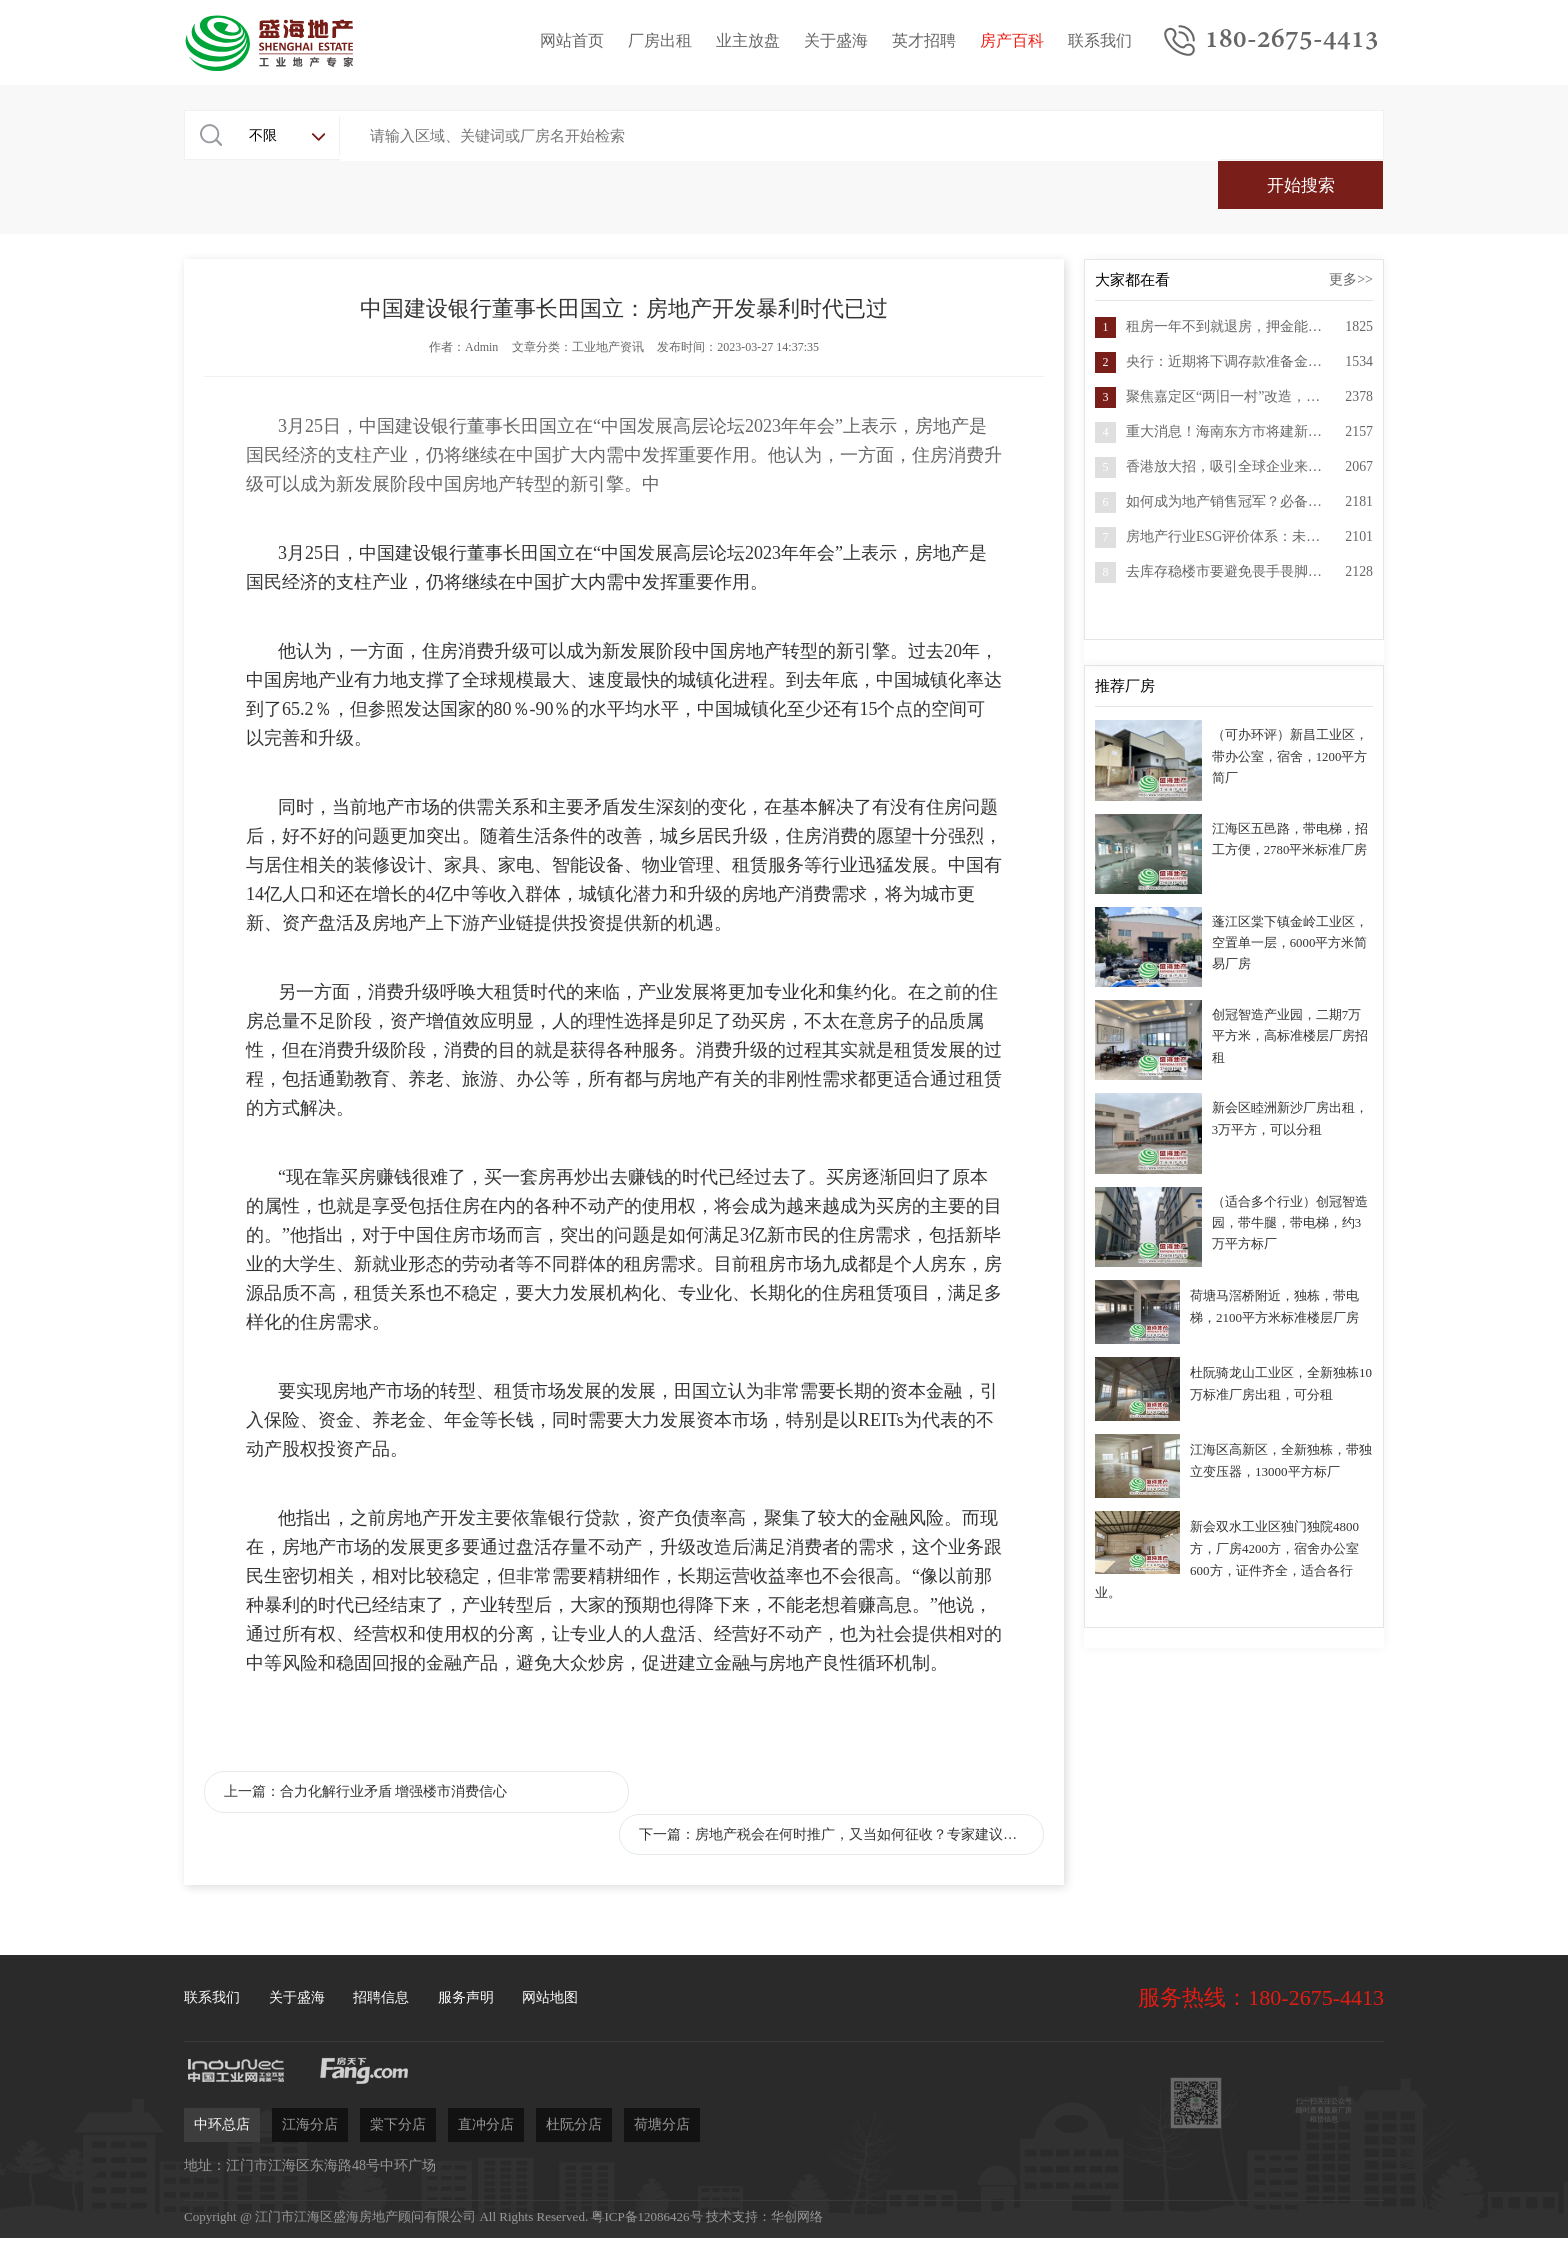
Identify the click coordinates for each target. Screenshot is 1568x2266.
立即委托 (1009, 2194)
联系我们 (1100, 41)
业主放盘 (748, 41)
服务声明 (466, 1910)
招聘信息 (381, 1910)
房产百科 (1012, 41)
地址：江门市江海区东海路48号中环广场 (310, 2078)
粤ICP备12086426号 (646, 2129)
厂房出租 (660, 41)
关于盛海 (836, 41)
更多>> (1351, 234)
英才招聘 (924, 41)
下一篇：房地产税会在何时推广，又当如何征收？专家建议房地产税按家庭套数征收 (867, 1746)
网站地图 (550, 1910)
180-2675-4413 (1292, 41)
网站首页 (572, 41)
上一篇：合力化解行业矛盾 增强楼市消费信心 (364, 1746)
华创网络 (797, 2129)
